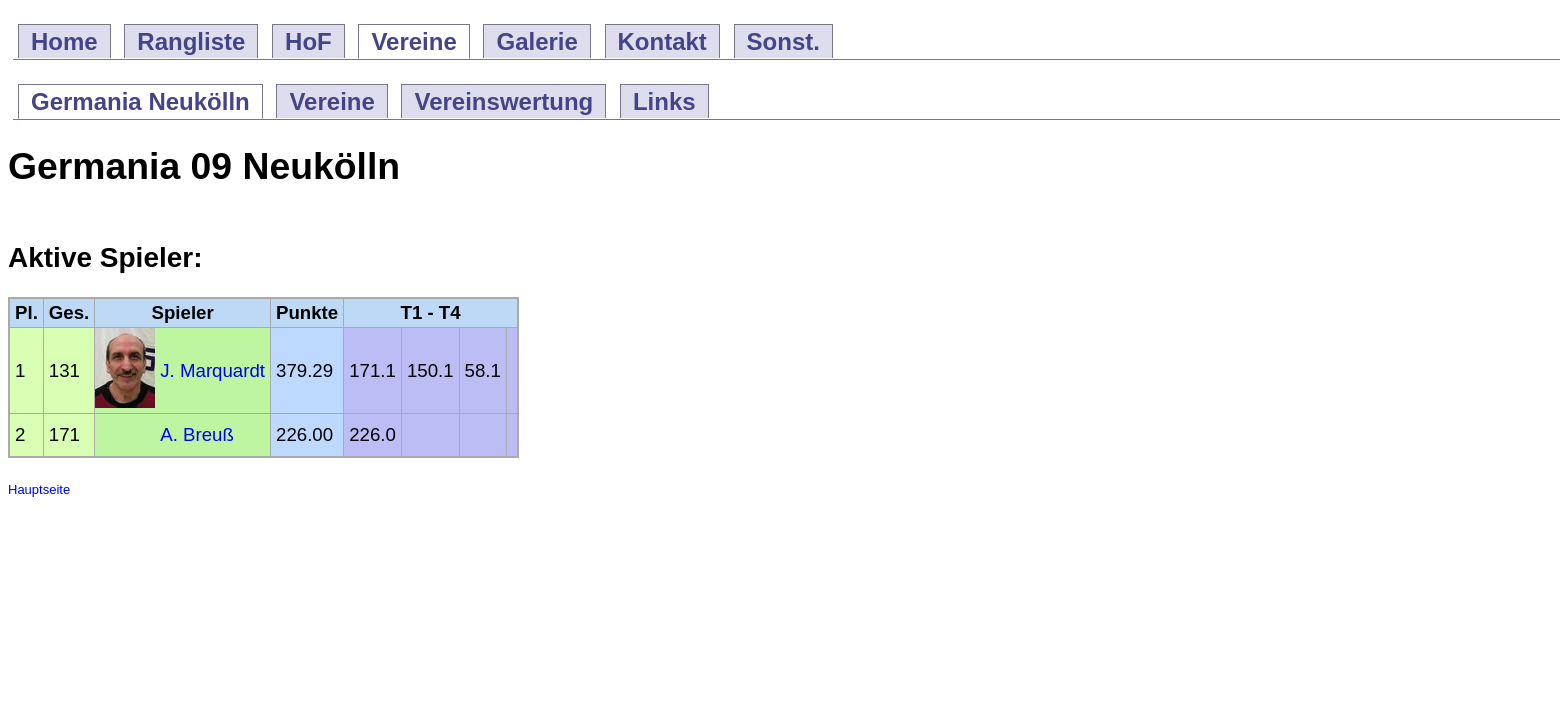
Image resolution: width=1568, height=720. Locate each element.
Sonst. (783, 41)
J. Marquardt (212, 370)
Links (664, 101)
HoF (308, 41)
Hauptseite (39, 489)
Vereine (413, 41)
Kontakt (662, 41)
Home (64, 41)
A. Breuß (197, 434)
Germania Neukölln (140, 101)
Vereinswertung (503, 101)
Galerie (536, 41)
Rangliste (191, 41)
